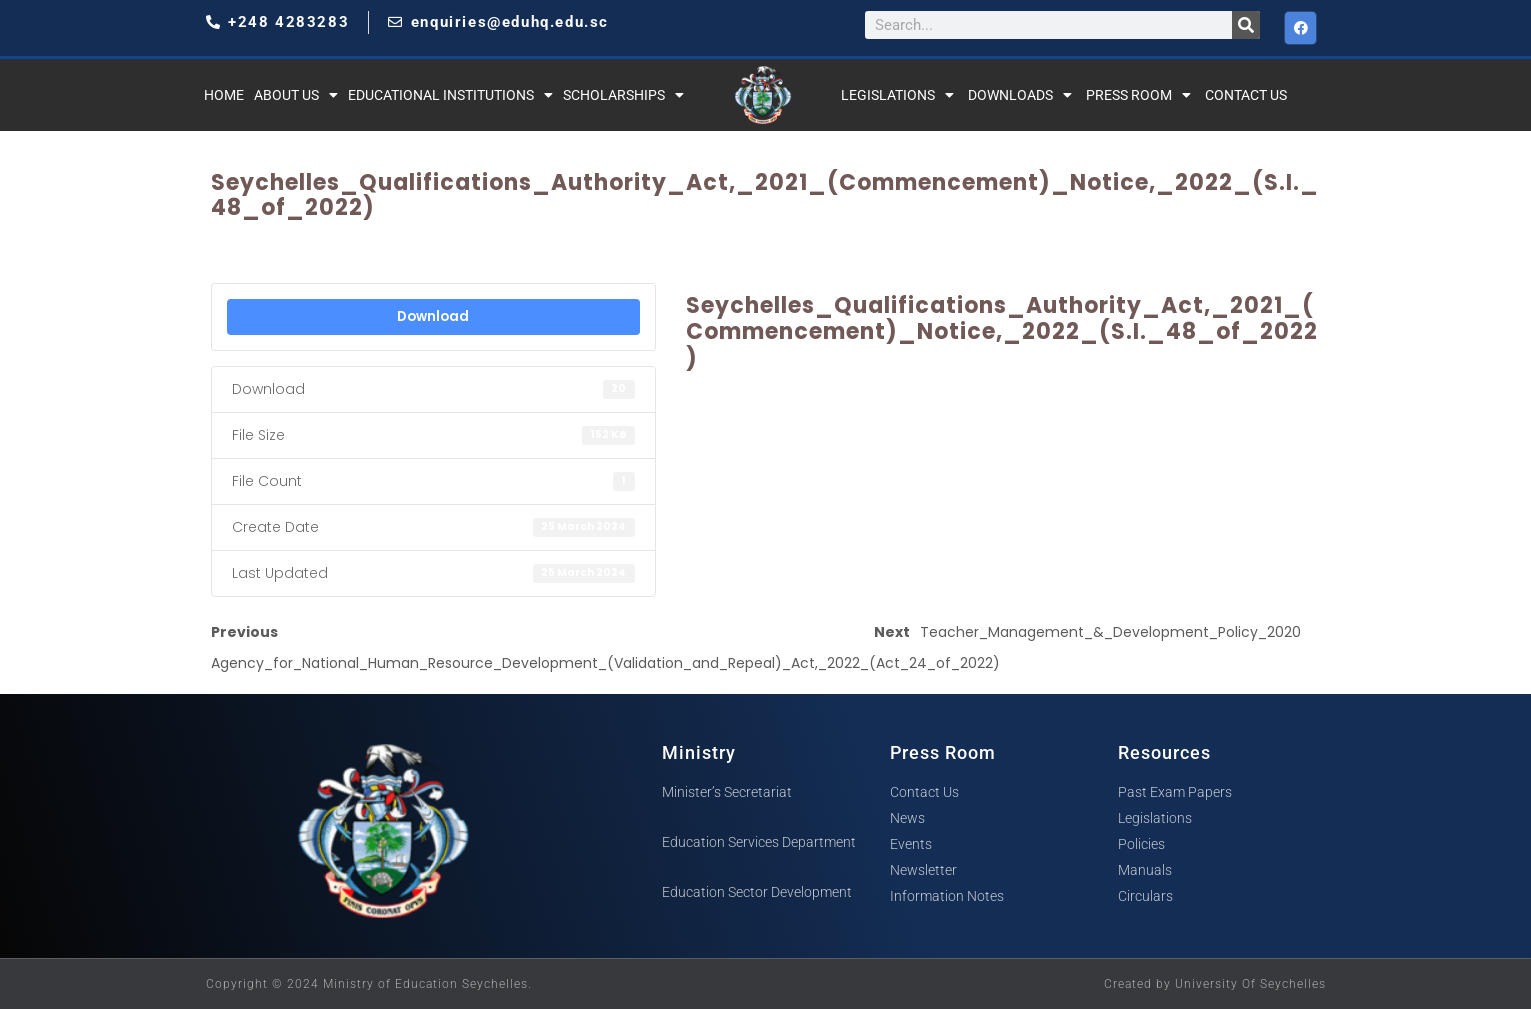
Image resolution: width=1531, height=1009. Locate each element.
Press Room (1138, 95)
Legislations (897, 95)
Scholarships (623, 95)
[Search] (1246, 25)
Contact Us (1246, 95)
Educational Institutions (450, 95)
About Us (296, 95)
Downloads (1020, 95)
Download (433, 316)
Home (224, 95)
